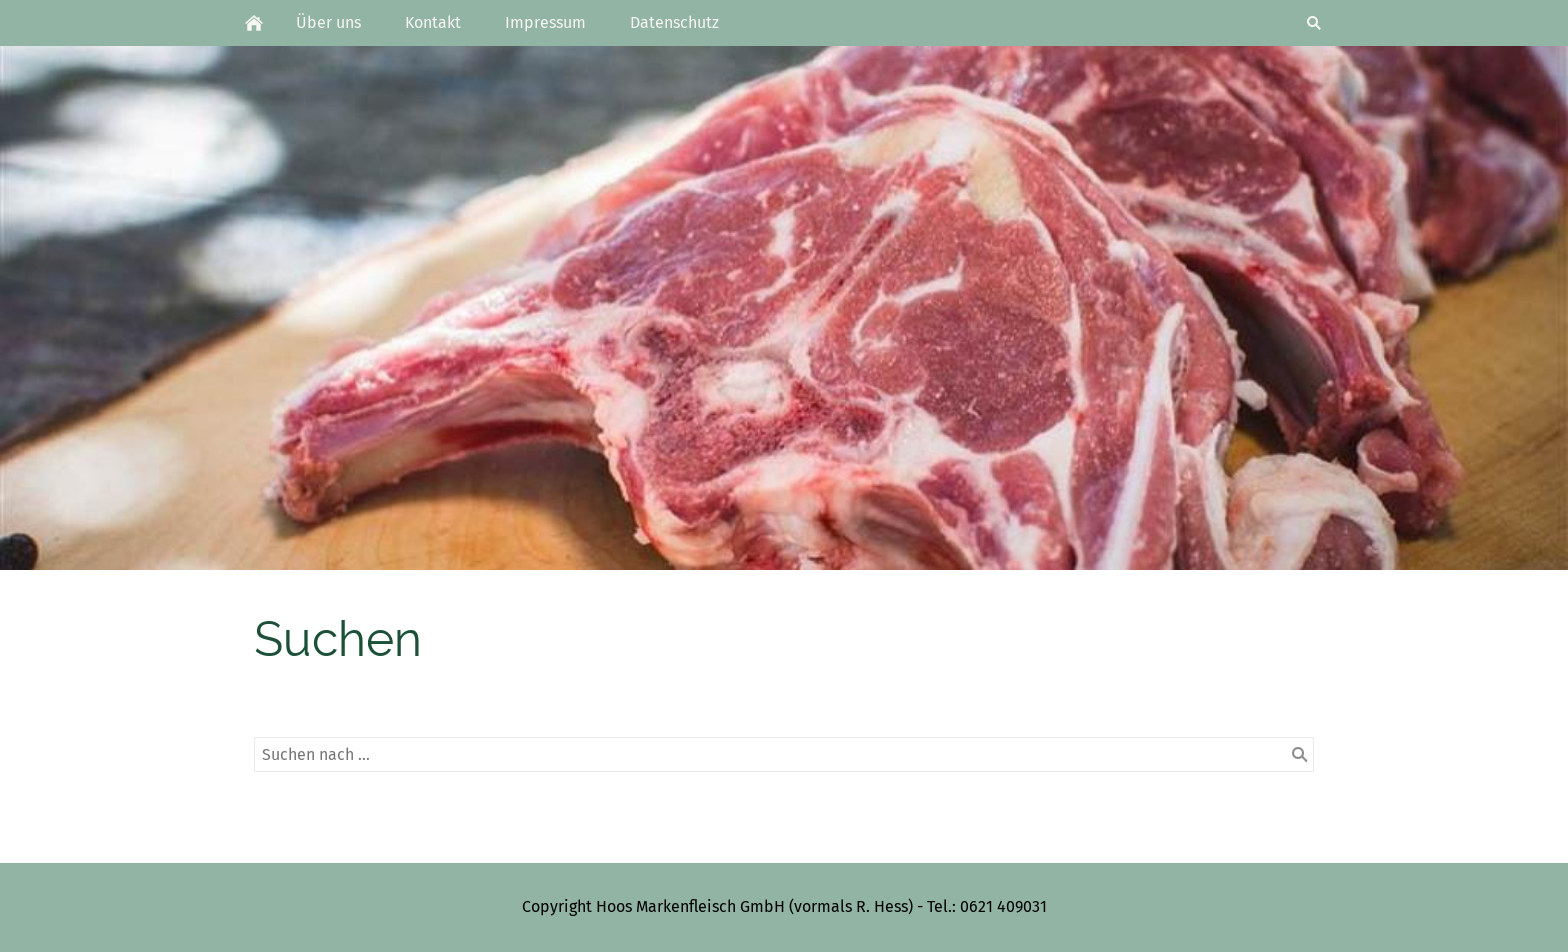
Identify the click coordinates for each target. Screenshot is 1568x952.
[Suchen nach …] (784, 754)
